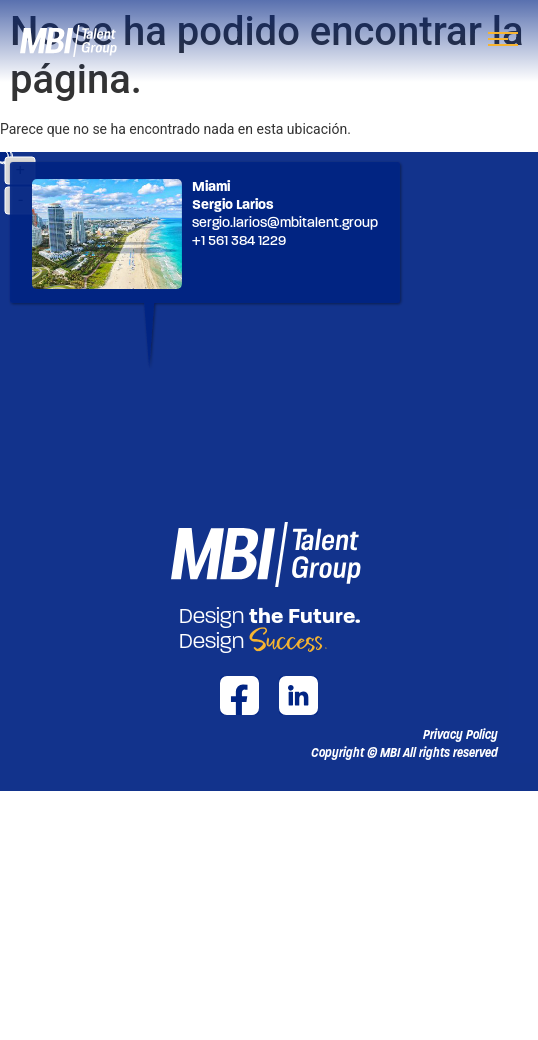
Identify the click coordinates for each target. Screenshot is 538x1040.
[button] (404, 753)
